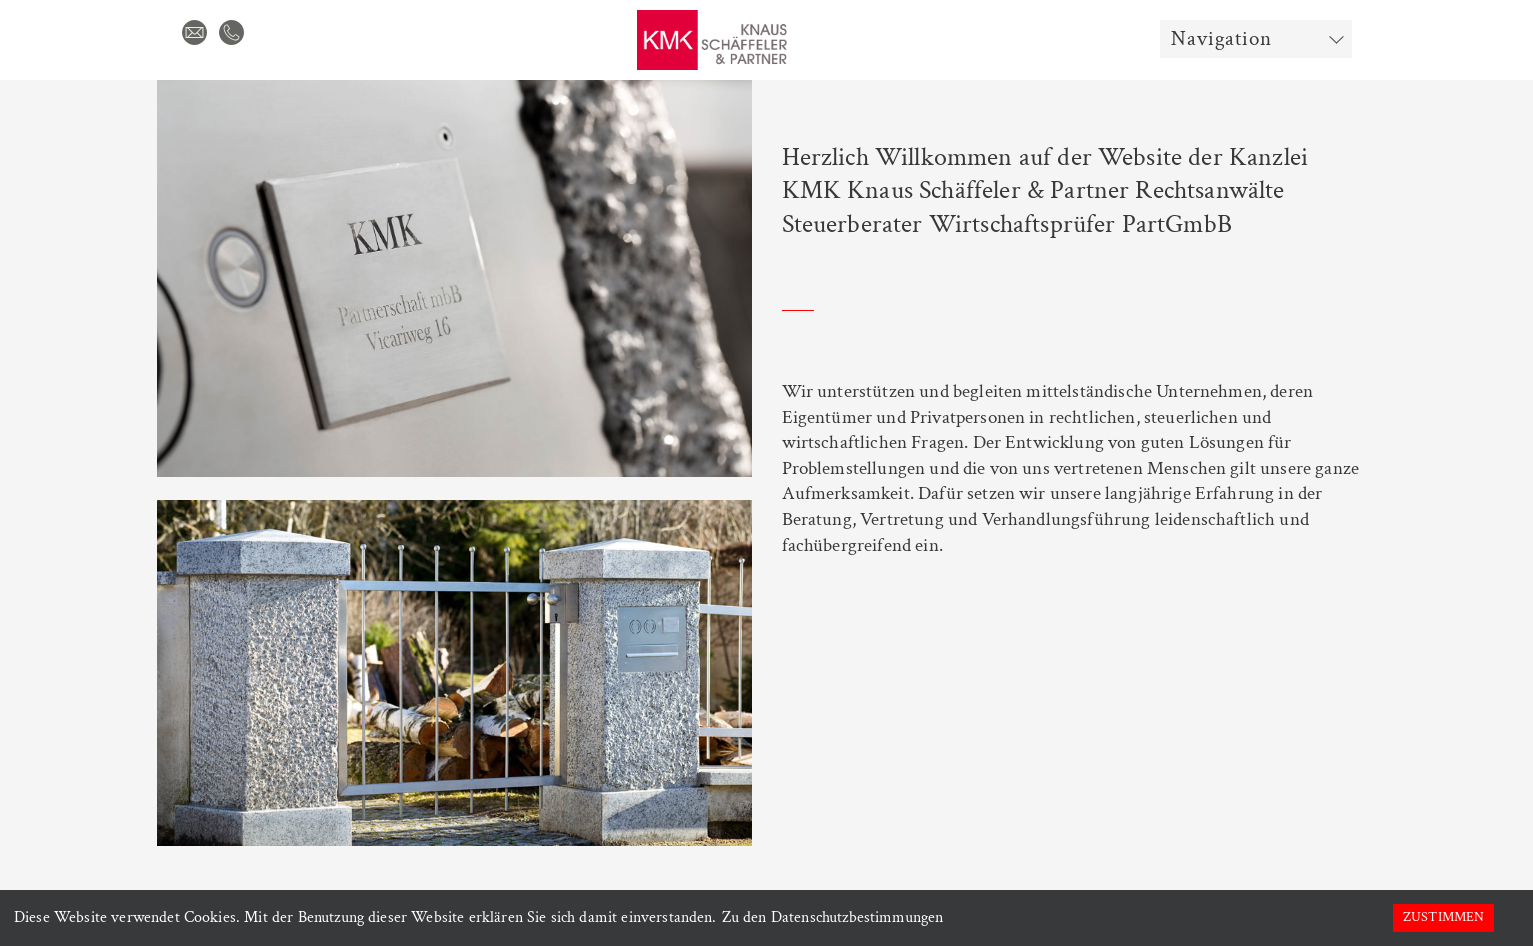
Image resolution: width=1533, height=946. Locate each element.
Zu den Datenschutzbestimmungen (833, 917)
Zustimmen (1443, 917)
